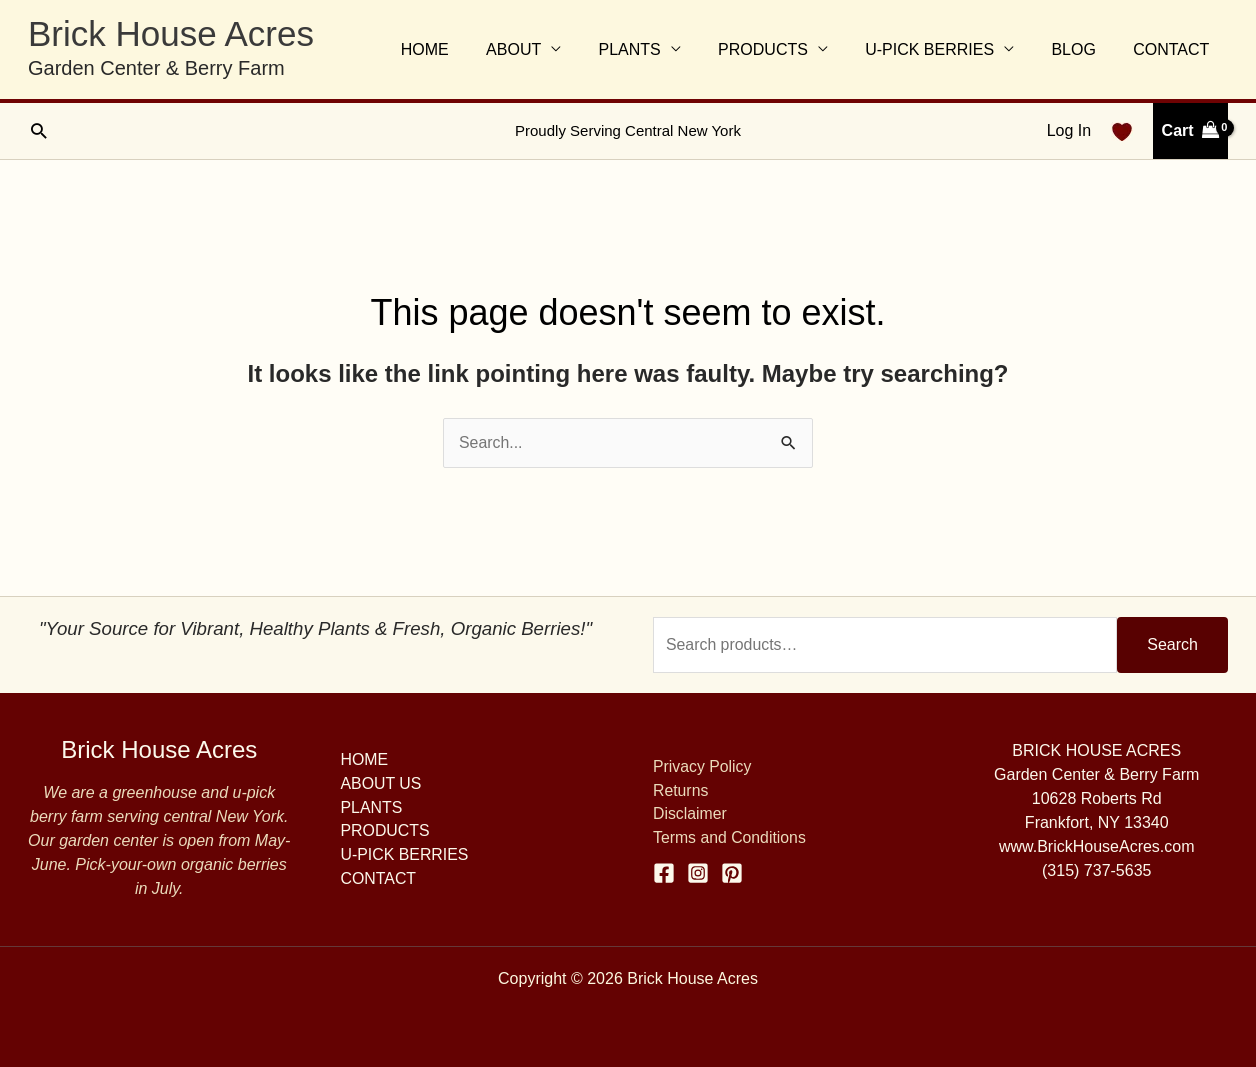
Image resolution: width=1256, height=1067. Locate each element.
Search (1172, 644)
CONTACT (1174, 49)
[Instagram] (698, 873)
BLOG (1081, 49)
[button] (38, 130)
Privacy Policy (703, 766)
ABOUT (542, 49)
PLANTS (653, 49)
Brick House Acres (171, 33)
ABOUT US (382, 783)
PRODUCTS (782, 49)
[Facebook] (664, 873)
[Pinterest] (732, 873)
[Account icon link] (1069, 131)
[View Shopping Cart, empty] (1190, 131)
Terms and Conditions (730, 838)
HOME (459, 49)
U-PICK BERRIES (942, 49)
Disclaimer (690, 814)
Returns (681, 790)
